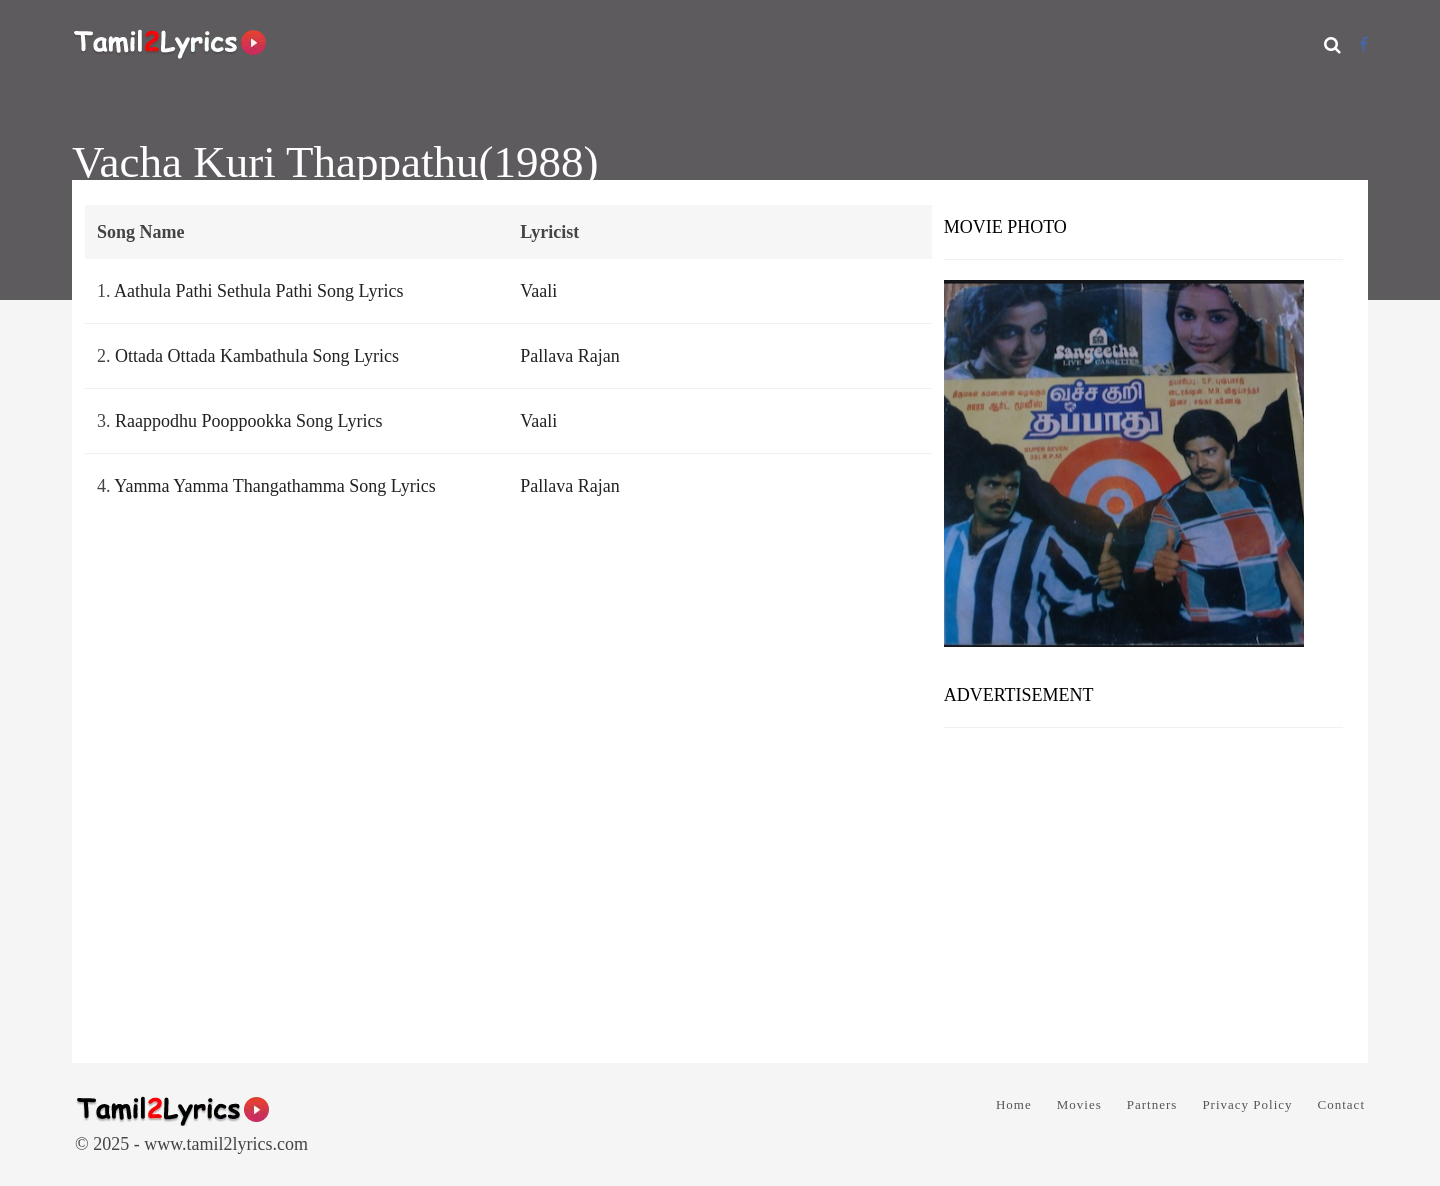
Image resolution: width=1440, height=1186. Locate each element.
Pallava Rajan (569, 356)
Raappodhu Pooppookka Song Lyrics (249, 421)
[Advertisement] (1143, 888)
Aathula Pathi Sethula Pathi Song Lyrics (258, 291)
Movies (1079, 1104)
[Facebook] (1363, 44)
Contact (1341, 1104)
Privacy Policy (1247, 1104)
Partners (1152, 1104)
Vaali (538, 291)
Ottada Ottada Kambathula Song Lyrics (257, 356)
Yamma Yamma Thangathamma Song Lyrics (274, 486)
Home (1014, 1104)
